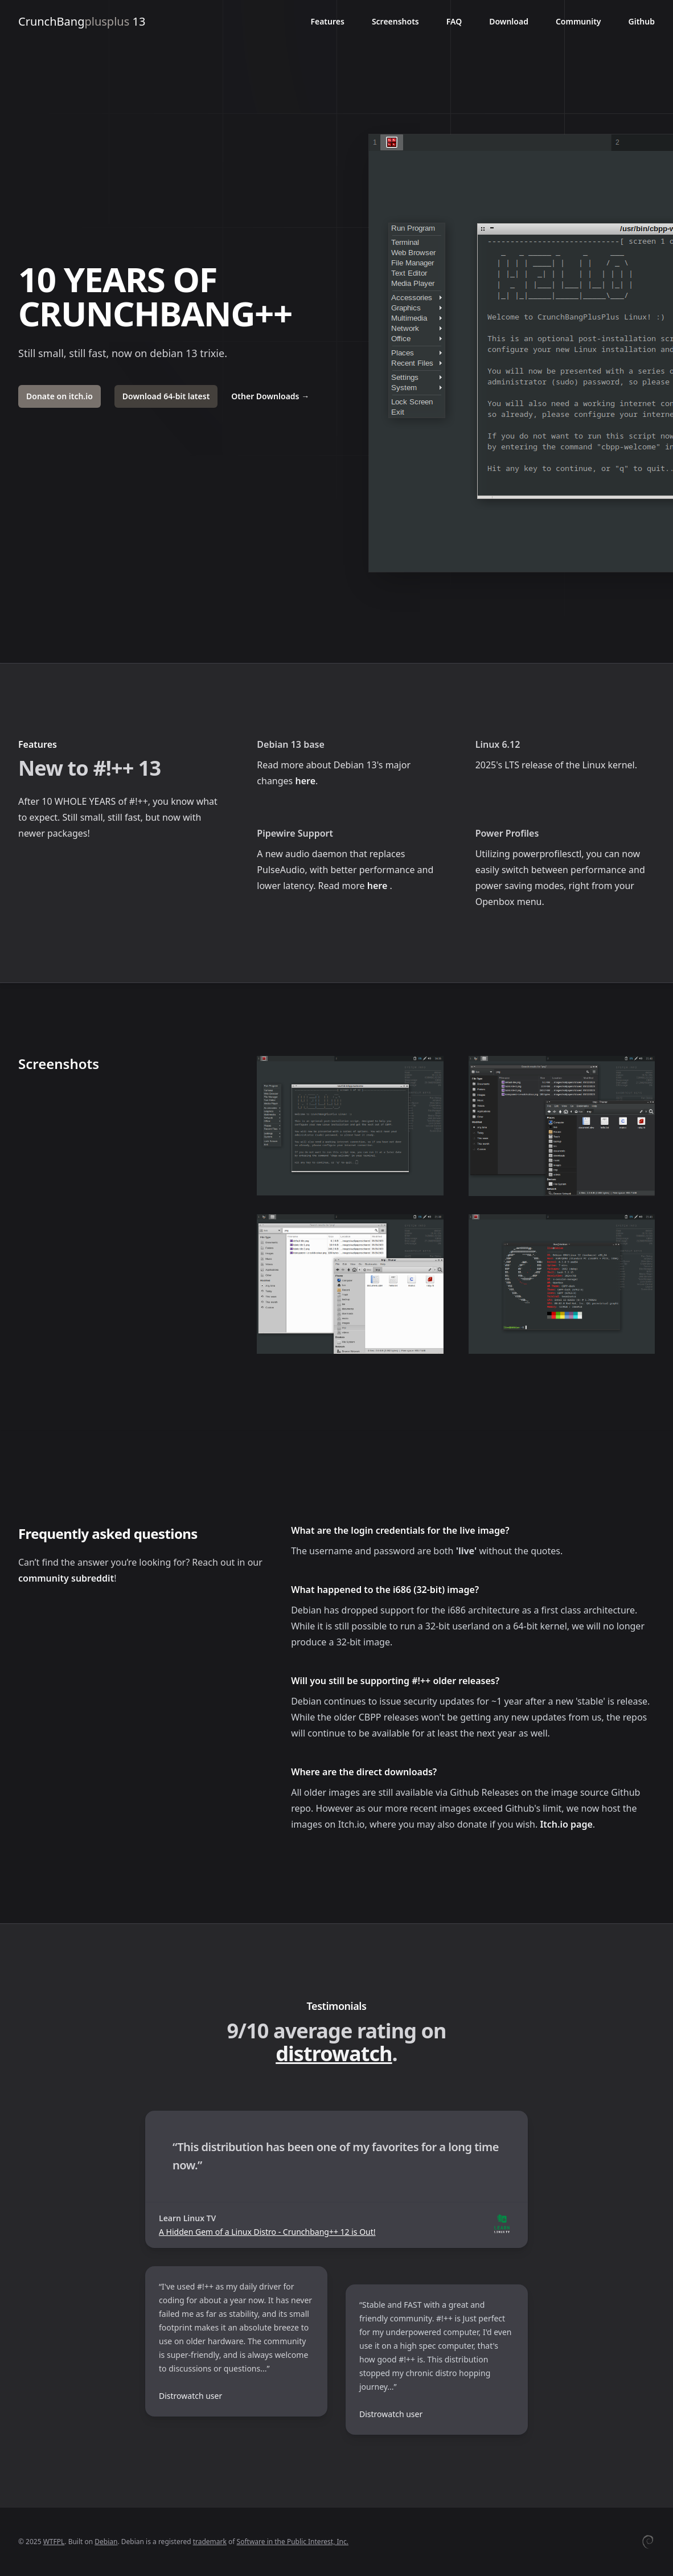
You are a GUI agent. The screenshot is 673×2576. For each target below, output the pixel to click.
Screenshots (395, 21)
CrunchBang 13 (81, 21)
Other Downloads (270, 396)
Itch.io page (566, 1824)
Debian (106, 2541)
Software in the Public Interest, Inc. (292, 2541)
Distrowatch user (190, 2395)
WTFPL (54, 2541)
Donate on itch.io (59, 396)
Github (642, 21)
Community (578, 21)
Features (327, 21)
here (305, 781)
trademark (210, 2541)
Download (508, 21)
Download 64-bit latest (166, 396)
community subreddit (66, 1578)
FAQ (454, 21)
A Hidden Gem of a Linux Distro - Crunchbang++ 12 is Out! (267, 2231)
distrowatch (334, 2053)
